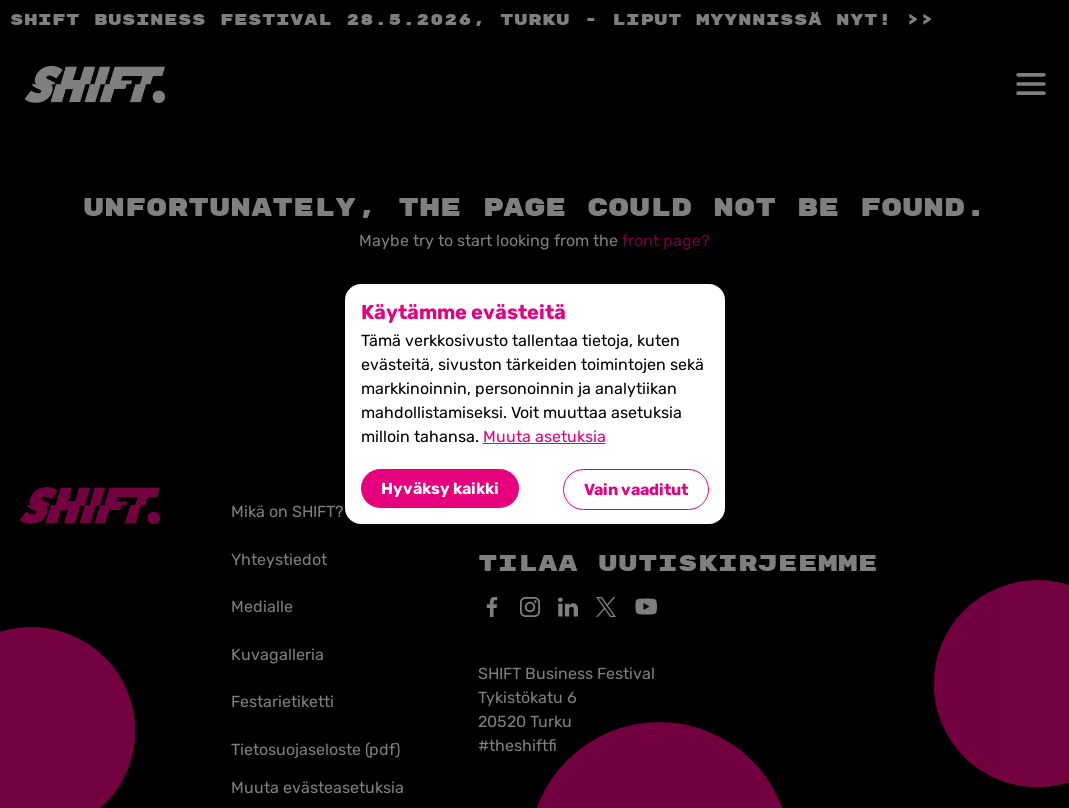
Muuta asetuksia (544, 436)
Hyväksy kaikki (440, 488)
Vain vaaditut (636, 489)
